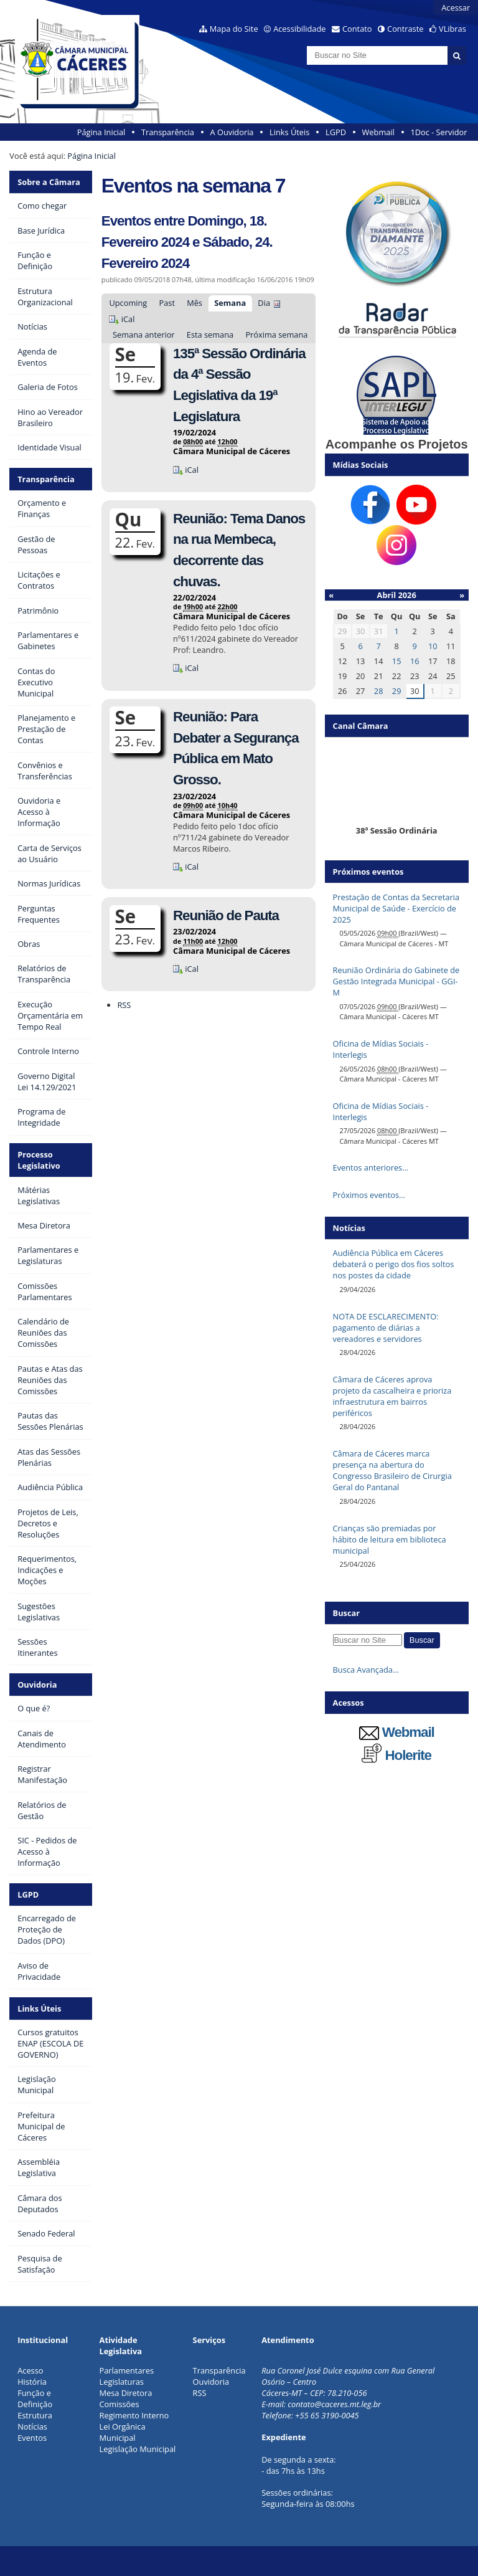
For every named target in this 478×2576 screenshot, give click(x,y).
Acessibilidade (299, 28)
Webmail (378, 132)
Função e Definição (34, 2398)
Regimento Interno (134, 2415)
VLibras (452, 28)
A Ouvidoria (232, 132)
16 (414, 661)
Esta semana (210, 334)
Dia (264, 302)
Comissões (119, 2404)
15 (396, 661)
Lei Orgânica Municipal (123, 2432)
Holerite (396, 1755)
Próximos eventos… (369, 1194)
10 (433, 646)
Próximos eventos (368, 871)
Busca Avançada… (366, 1669)
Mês (194, 302)
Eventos (32, 2437)
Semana (230, 302)
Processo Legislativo (38, 1160)
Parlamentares (127, 2370)
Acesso (30, 2370)
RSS (124, 1004)
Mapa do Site (234, 28)
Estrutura (34, 2415)
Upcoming (128, 302)
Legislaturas (122, 2381)
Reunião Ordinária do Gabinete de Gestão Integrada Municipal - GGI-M (396, 981)
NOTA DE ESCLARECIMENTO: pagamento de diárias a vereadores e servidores (386, 1327)
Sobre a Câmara (48, 182)
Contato (357, 28)
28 (378, 690)
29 (396, 690)
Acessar (455, 7)
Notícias (32, 2426)
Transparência (167, 132)
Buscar (346, 1612)
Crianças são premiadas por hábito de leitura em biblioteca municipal (389, 1539)
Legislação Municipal (138, 2449)
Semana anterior (144, 334)
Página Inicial (101, 132)
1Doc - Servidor (438, 132)
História (32, 2381)
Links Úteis (289, 132)
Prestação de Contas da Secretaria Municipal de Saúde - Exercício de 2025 (396, 908)
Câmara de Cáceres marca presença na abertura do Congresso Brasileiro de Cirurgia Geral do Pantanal (392, 1470)
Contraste (405, 28)
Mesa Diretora (126, 2392)
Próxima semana (276, 334)
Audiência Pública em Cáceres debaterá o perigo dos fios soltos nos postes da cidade (393, 1264)
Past (166, 302)
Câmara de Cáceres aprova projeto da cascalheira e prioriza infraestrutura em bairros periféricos (392, 1396)
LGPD (336, 132)
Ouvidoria (37, 1684)
